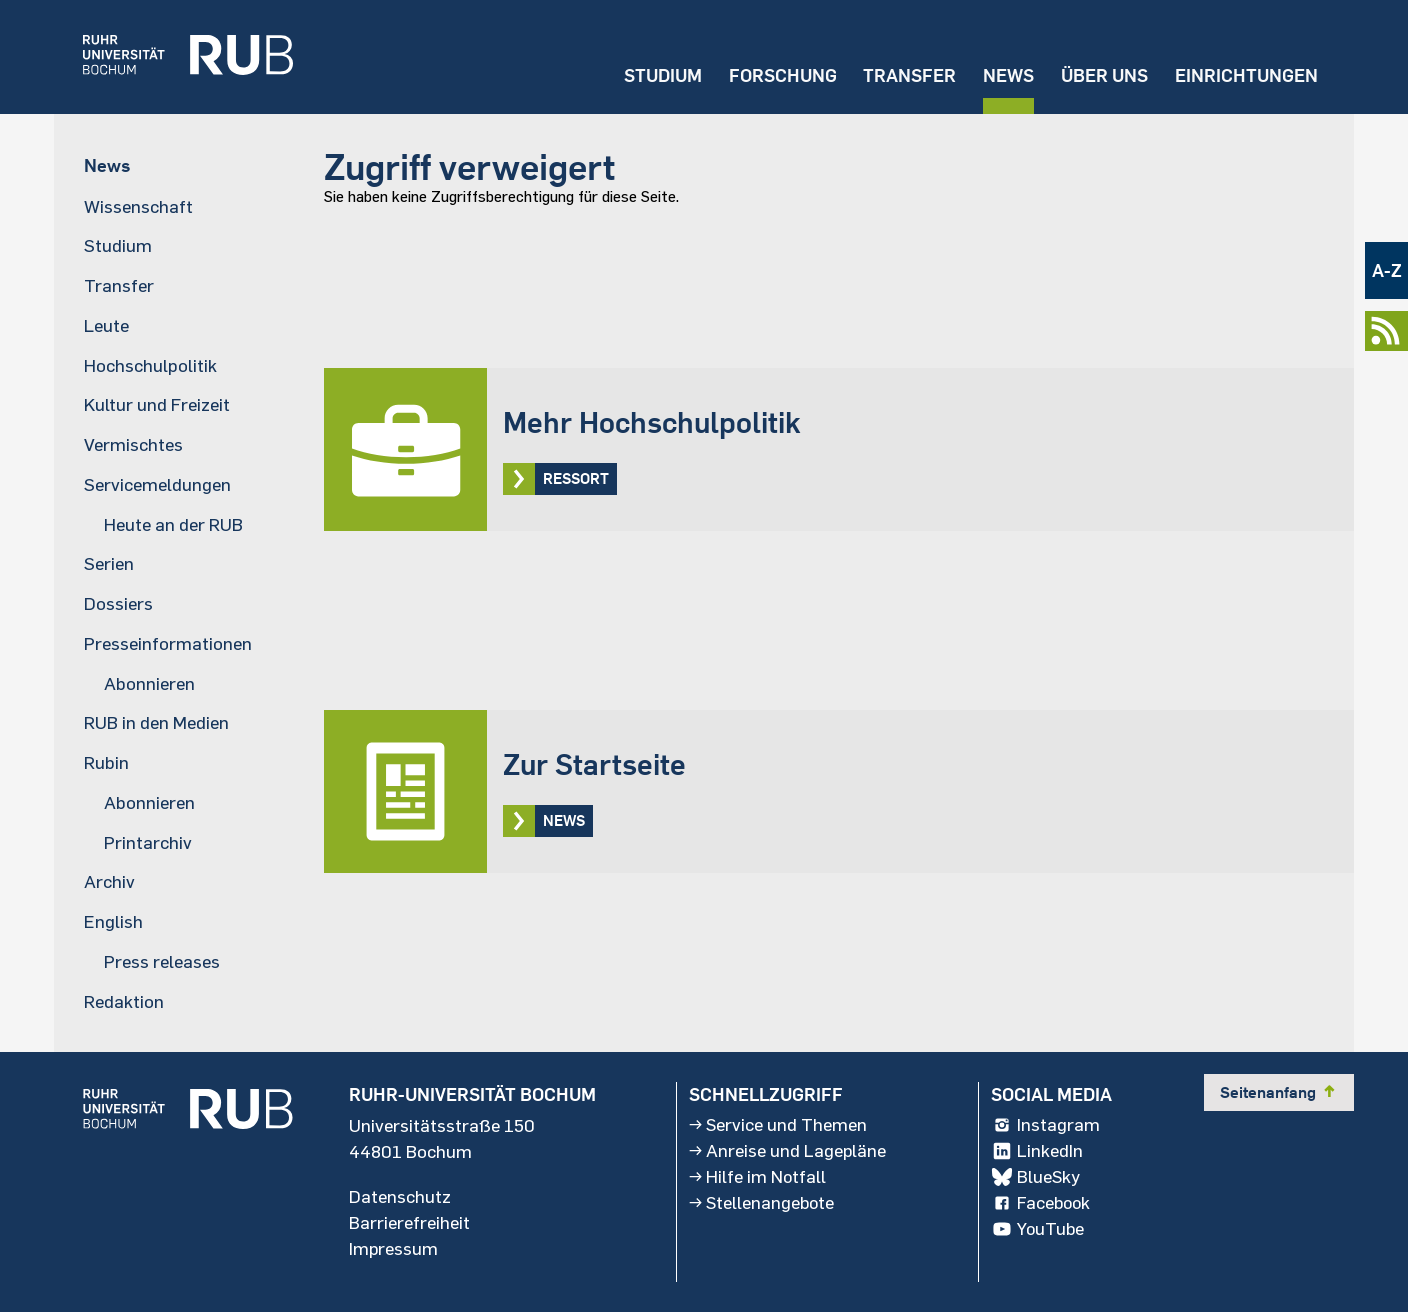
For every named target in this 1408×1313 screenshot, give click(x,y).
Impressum (394, 1249)
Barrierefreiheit (409, 1223)
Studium (661, 75)
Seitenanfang (1279, 1092)
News (1007, 75)
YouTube (1038, 1229)
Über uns (1103, 75)
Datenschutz (400, 1197)
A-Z (1387, 270)
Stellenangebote (763, 1203)
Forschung (781, 75)
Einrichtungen (1246, 75)
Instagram (1045, 1125)
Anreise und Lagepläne (788, 1151)
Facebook (1042, 1203)
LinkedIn (1037, 1151)
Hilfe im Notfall (758, 1177)
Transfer (908, 75)
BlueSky (1036, 1177)
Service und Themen (778, 1125)
